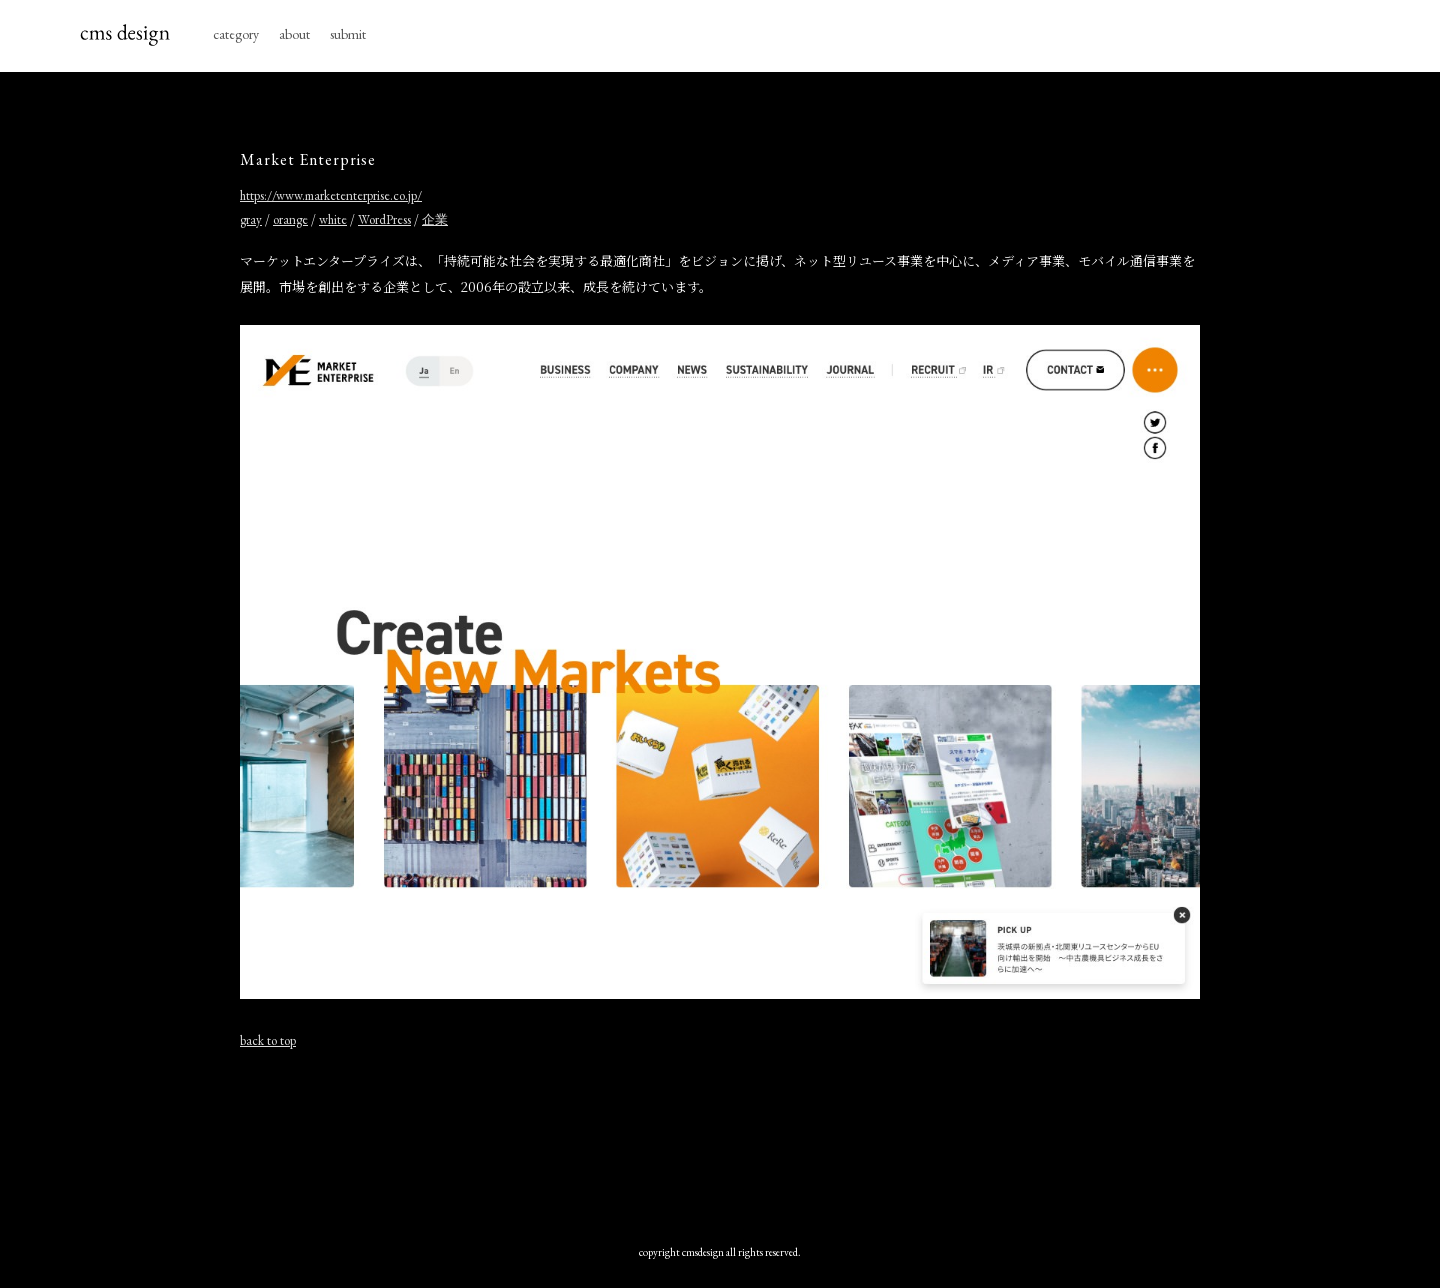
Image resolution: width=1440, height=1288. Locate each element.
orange (290, 219)
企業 (435, 219)
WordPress (384, 219)
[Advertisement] (720, 1137)
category (236, 34)
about (294, 34)
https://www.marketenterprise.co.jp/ (331, 195)
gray (251, 219)
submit (348, 34)
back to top (268, 1040)
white (333, 219)
